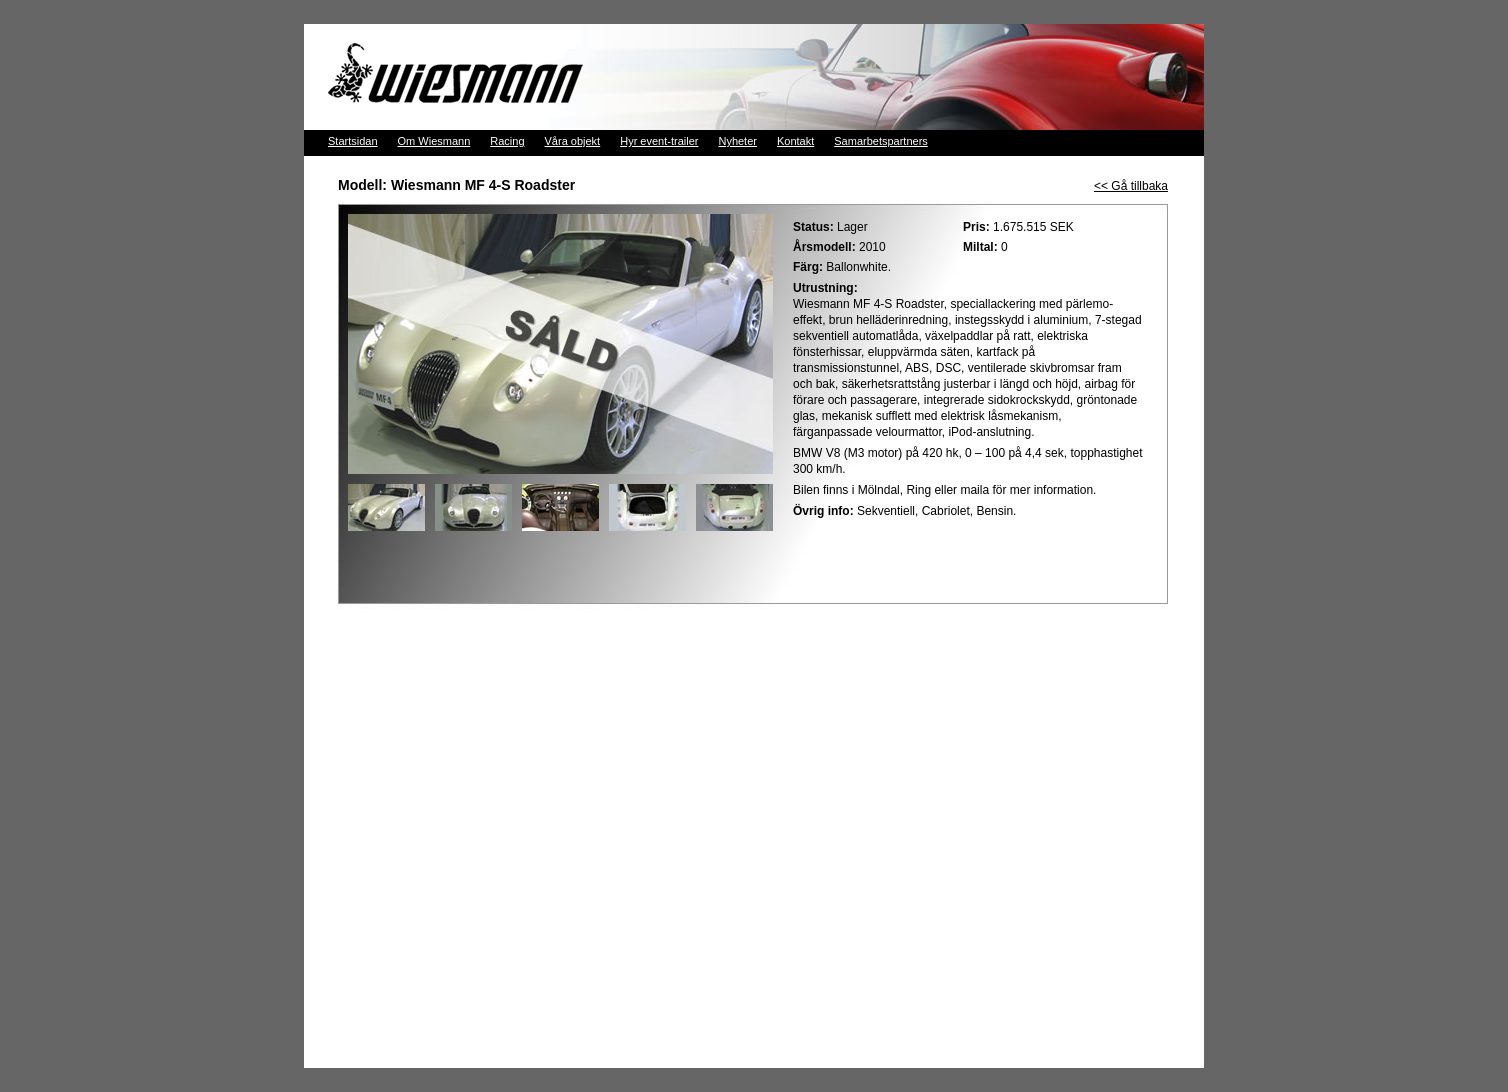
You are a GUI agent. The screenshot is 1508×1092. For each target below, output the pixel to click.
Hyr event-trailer (659, 141)
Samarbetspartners (881, 141)
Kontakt (795, 141)
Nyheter (737, 141)
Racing (507, 141)
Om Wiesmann (434, 141)
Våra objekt (573, 141)
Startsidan (353, 141)
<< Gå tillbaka (1131, 186)
